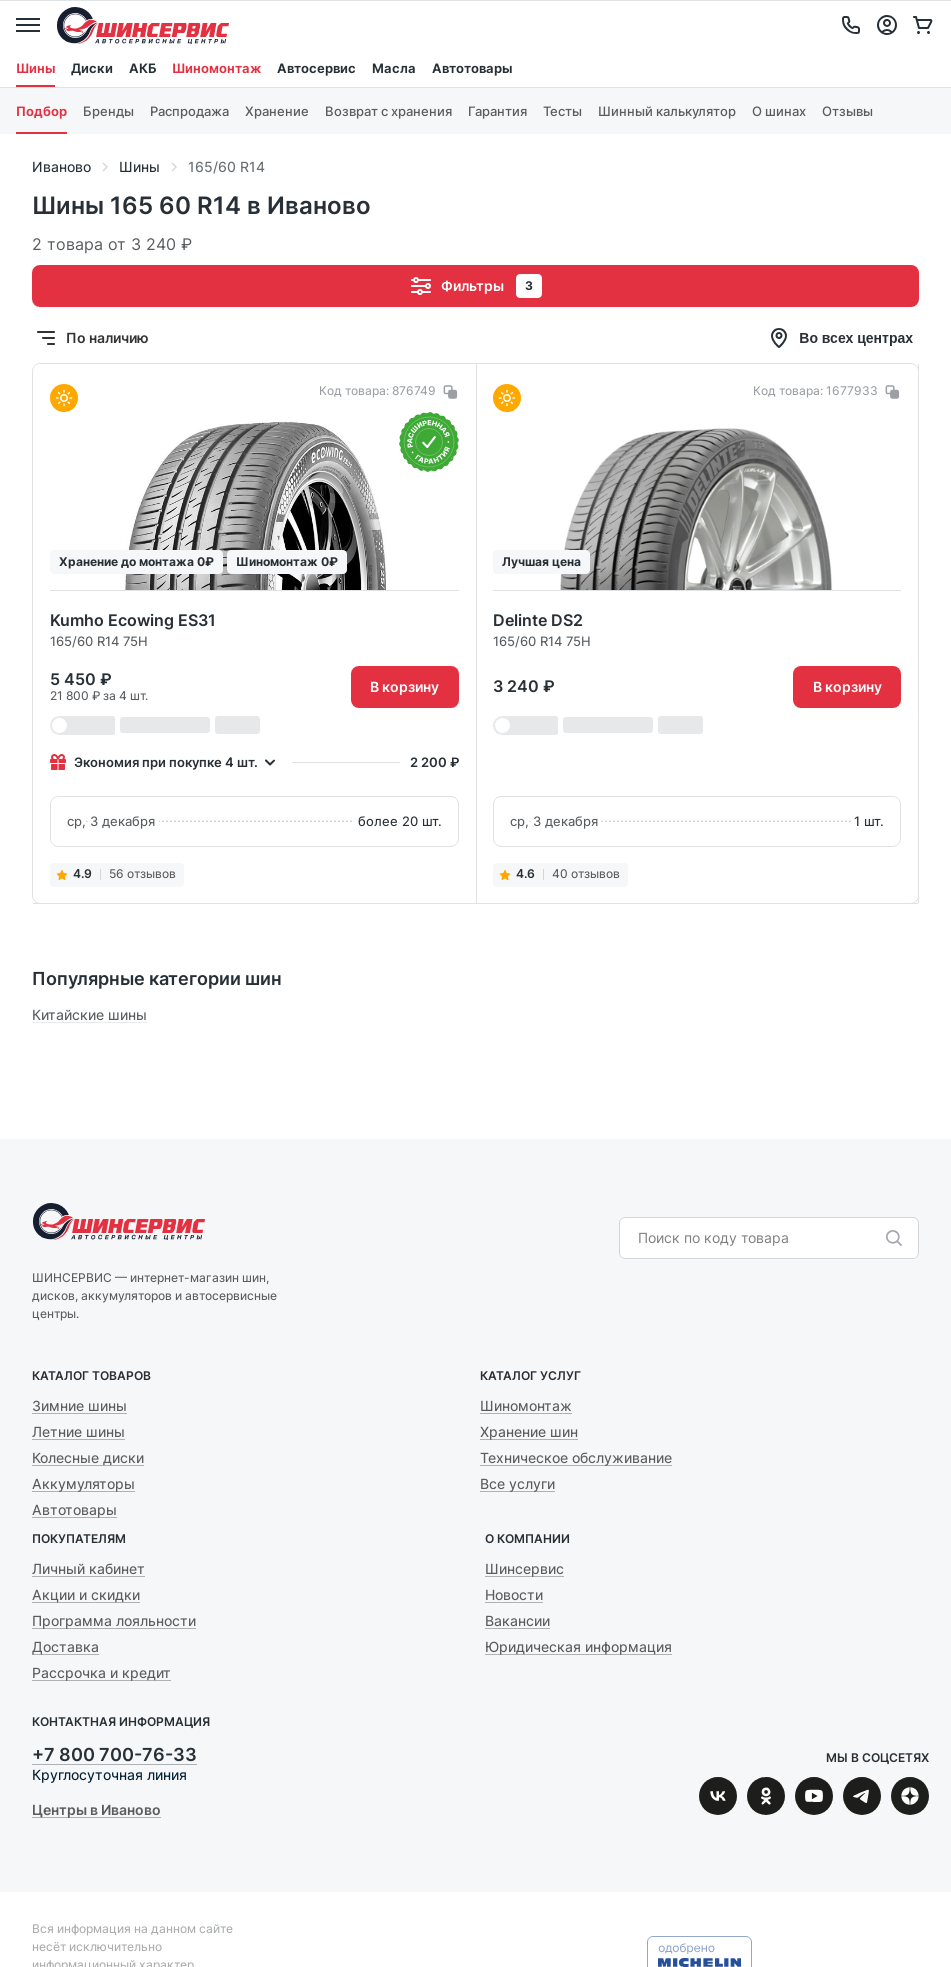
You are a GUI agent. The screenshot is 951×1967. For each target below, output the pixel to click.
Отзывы (847, 111)
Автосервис (316, 68)
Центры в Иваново (96, 1809)
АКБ (142, 68)
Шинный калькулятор (667, 111)
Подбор (41, 111)
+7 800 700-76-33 (114, 1754)
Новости (514, 1594)
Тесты (562, 111)
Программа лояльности (114, 1620)
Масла (394, 68)
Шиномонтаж (216, 68)
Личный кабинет (88, 1568)
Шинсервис (143, 25)
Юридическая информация (578, 1646)
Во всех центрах (840, 338)
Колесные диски (88, 1457)
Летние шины (78, 1431)
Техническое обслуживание (576, 1457)
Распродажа (189, 111)
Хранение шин (529, 1431)
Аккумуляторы (83, 1483)
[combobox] (759, 1238)
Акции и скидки (86, 1594)
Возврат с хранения (388, 111)
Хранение (277, 111)
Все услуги (517, 1483)
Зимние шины (79, 1405)
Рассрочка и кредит (101, 1672)
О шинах (779, 111)
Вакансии (517, 1620)
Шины (35, 68)
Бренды (108, 111)
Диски (92, 68)
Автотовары (472, 68)
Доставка (65, 1646)
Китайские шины (89, 1014)
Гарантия (497, 111)
